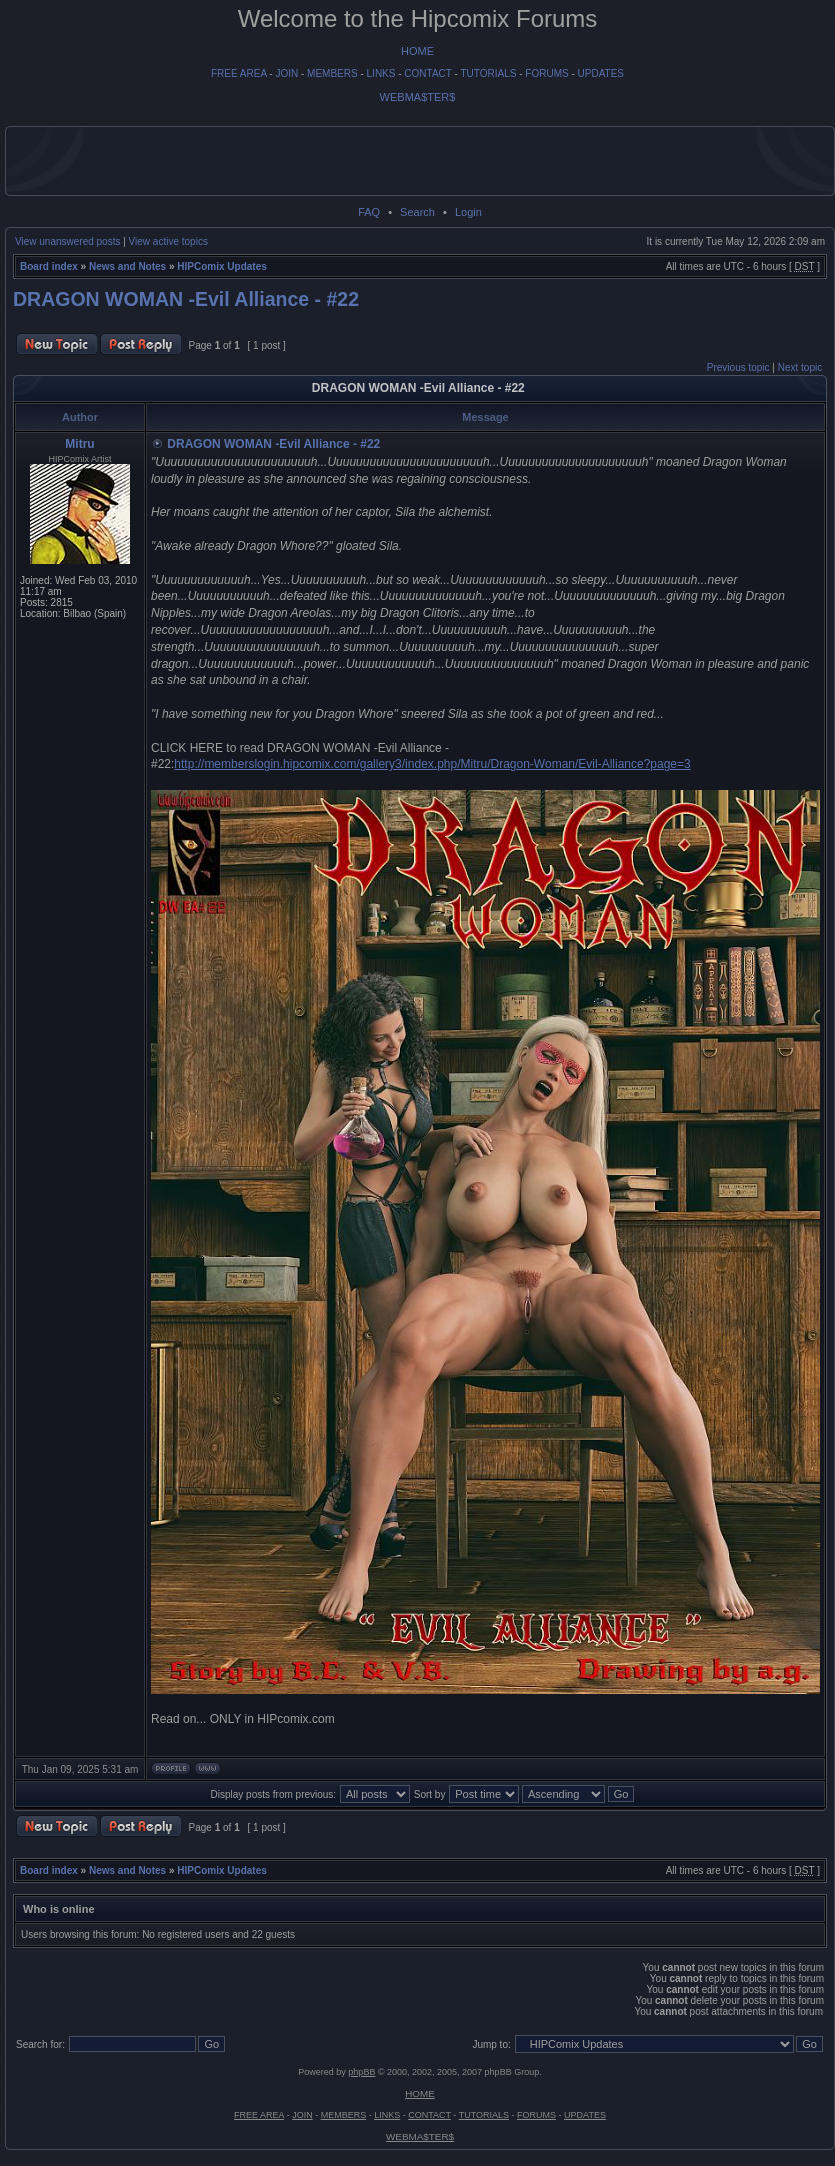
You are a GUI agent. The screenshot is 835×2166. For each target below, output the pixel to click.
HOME (417, 51)
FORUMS (546, 73)
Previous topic (738, 367)
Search (417, 212)
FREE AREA (239, 73)
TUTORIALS (488, 73)
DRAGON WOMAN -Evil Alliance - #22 (186, 299)
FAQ (369, 212)
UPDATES (601, 73)
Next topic (800, 367)
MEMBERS (332, 73)
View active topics (168, 241)
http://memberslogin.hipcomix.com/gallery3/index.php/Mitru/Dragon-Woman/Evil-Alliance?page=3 (432, 764)
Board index (49, 266)
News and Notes (127, 266)
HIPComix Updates (221, 266)
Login (468, 212)
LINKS (381, 73)
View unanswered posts (67, 241)
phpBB (361, 2072)
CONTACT (427, 73)
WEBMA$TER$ (418, 97)
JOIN (286, 73)
